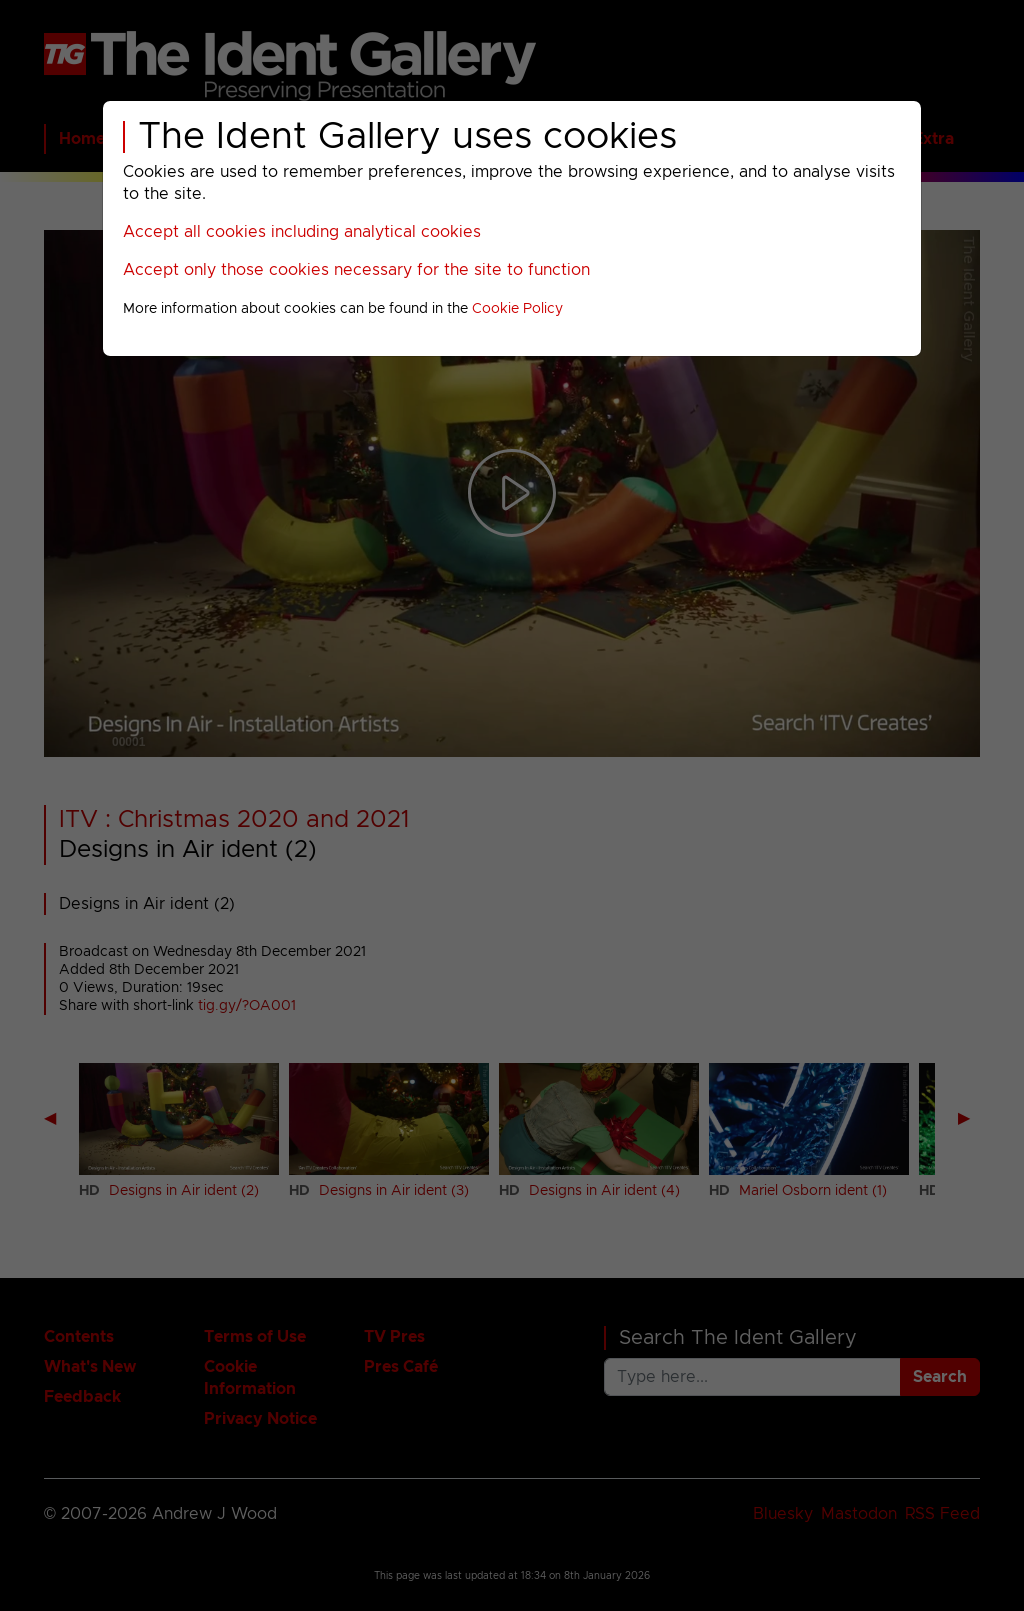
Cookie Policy (517, 309)
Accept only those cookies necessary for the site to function (356, 270)
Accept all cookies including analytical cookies (302, 232)
